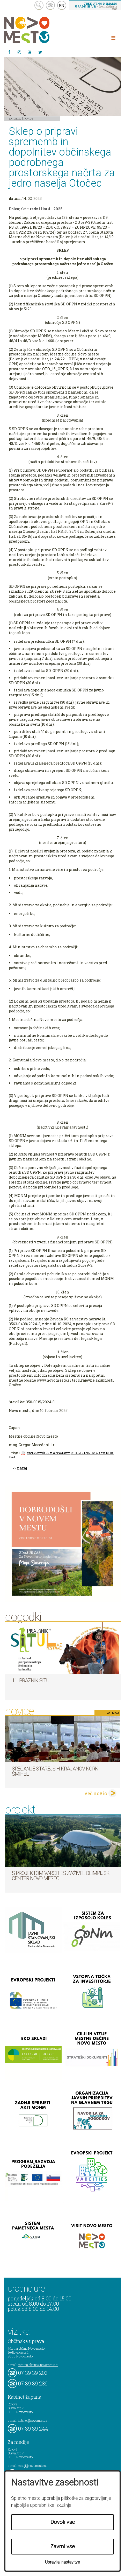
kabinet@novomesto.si (33, 2420)
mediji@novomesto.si (32, 2465)
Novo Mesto (39, 30)
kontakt (50, 5)
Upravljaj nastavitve (62, 2562)
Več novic (95, 1793)
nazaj (22, 1468)
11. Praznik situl (32, 1680)
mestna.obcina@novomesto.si (38, 2365)
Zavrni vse (62, 2546)
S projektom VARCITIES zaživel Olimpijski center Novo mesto (61, 1875)
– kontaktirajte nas (96, 6)
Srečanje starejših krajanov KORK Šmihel (55, 1771)
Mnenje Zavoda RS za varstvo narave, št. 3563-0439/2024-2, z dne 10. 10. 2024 (61, 1455)
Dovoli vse (62, 2522)
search (38, 5)
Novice (28, 118)
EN (62, 5)
